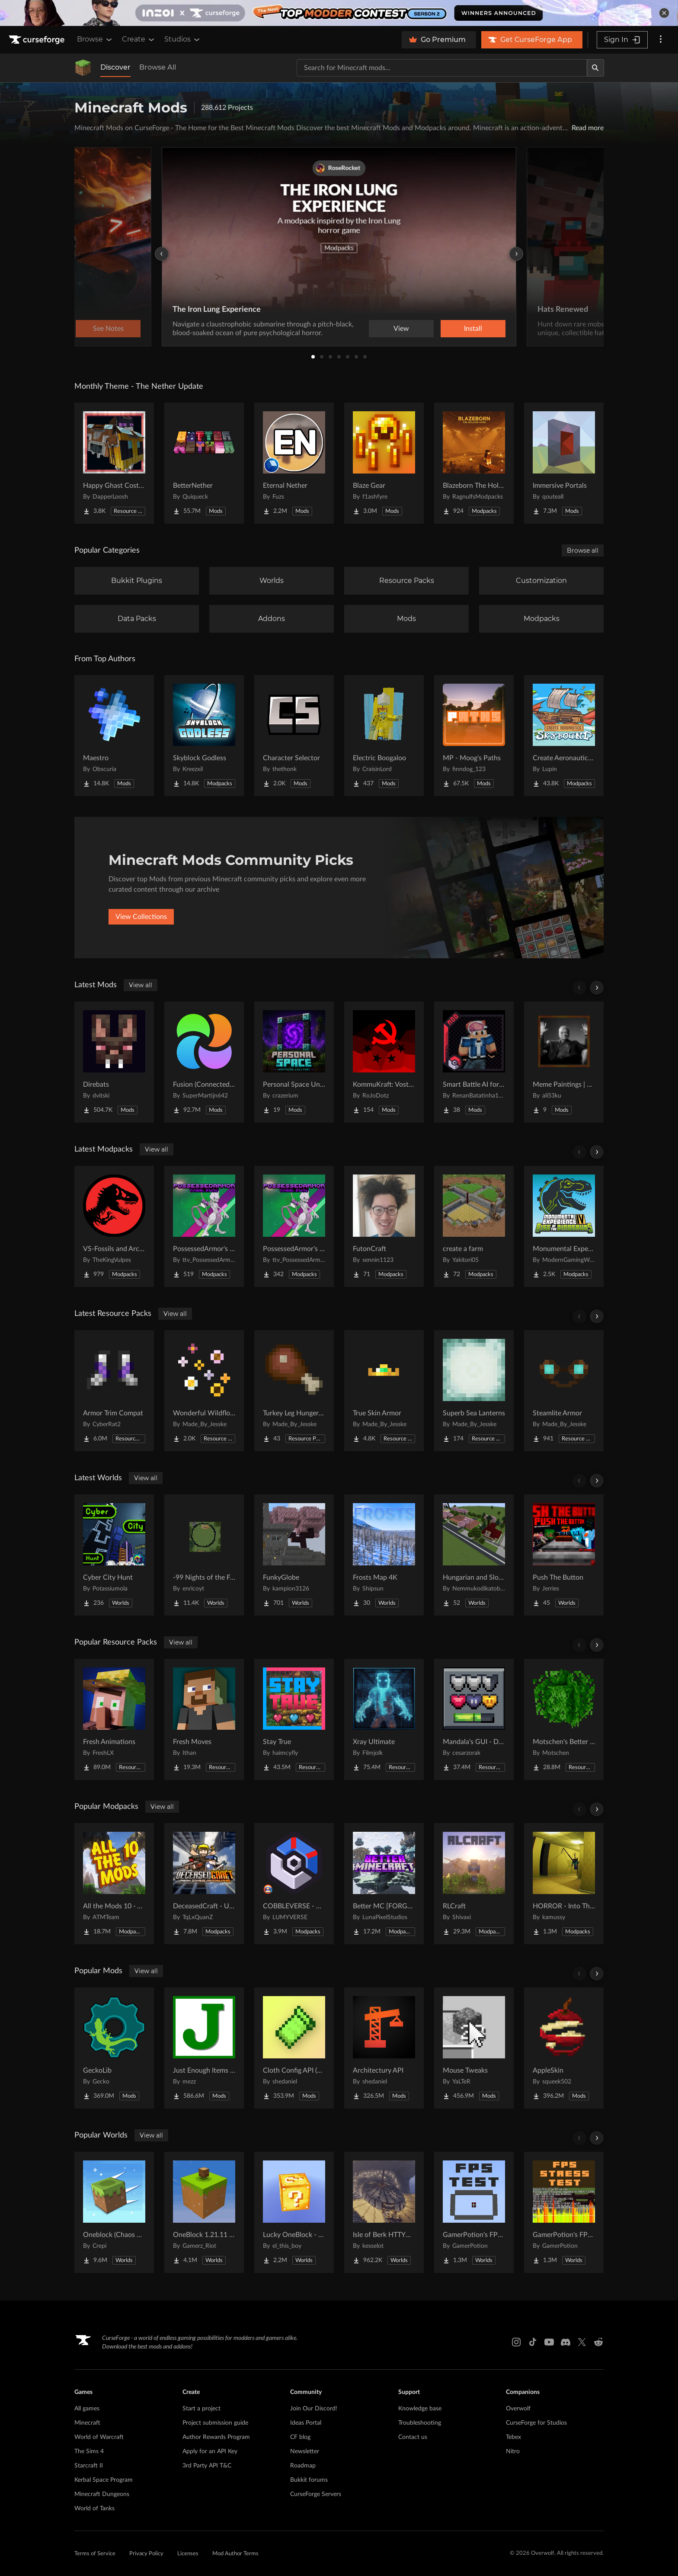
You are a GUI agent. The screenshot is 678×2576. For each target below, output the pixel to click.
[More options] (660, 39)
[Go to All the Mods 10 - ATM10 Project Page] (114, 1883)
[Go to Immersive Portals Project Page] (564, 463)
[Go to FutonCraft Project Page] (384, 1226)
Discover (115, 67)
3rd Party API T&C (206, 2466)
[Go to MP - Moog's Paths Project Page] (474, 735)
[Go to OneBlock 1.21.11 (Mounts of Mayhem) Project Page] (204, 2212)
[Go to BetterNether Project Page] (204, 463)
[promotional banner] (339, 13)
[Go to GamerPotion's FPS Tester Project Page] (474, 2212)
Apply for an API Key (209, 2451)
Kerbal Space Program (103, 2480)
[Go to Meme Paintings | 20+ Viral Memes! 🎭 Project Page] (564, 1062)
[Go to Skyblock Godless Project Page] (204, 735)
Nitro (513, 2451)
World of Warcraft (99, 2437)
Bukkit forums (309, 2480)
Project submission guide (215, 2423)
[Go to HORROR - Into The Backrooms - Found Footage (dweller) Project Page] (564, 1883)
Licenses (187, 2554)
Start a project (201, 2409)
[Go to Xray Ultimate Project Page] (384, 1719)
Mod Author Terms (235, 2554)
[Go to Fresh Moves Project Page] (204, 1719)
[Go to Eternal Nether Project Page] (294, 463)
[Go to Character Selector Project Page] (294, 735)
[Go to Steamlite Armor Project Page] (564, 1390)
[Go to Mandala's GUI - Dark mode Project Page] (474, 1719)
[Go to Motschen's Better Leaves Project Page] (564, 1719)
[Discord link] (565, 2342)
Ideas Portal (305, 2423)
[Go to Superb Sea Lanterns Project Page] (474, 1390)
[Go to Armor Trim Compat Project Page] (114, 1390)
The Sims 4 (89, 2451)
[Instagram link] (516, 2342)
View (401, 328)
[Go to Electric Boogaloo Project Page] (384, 735)
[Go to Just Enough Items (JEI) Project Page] (204, 2048)
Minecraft (87, 2423)
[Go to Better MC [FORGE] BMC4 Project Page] (384, 1883)
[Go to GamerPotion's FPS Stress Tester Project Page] (564, 2212)
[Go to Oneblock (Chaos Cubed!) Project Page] (114, 2212)
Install (473, 328)
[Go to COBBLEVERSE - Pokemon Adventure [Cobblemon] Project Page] (294, 1883)
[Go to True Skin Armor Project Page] (384, 1390)
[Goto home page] (38, 39)
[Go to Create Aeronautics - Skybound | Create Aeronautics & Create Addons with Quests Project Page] (564, 735)
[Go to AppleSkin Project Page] (564, 2048)
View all (140, 985)
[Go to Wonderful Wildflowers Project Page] (204, 1390)
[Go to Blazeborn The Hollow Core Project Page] (474, 463)
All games (86, 2409)
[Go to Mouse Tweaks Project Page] (474, 2048)
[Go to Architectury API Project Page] (384, 2048)
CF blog (300, 2437)
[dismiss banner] (664, 13)
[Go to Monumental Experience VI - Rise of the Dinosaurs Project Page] (564, 1226)
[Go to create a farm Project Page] (474, 1226)
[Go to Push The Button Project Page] (564, 1555)
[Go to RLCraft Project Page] (474, 1883)
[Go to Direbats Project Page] (114, 1062)
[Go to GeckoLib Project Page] (114, 2048)
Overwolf (518, 2409)
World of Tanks (94, 2509)
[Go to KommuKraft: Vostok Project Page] (384, 1062)
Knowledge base (419, 2409)
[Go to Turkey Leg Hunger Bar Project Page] (294, 1390)
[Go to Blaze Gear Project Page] (384, 463)
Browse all (582, 550)
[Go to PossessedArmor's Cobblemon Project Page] (294, 1226)
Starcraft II (88, 2466)
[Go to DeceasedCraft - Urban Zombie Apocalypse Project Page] (204, 1883)
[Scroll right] (597, 988)
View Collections (141, 916)
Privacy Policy (146, 2554)
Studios (182, 39)
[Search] (595, 68)
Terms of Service (94, 2554)
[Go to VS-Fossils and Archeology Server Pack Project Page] (114, 1226)
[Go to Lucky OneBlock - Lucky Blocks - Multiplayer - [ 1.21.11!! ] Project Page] (294, 2212)
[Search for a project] (442, 68)
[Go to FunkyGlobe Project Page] (294, 1555)
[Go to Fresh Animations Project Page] (114, 1719)
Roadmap (303, 2466)
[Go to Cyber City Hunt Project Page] (114, 1555)
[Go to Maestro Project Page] (114, 735)
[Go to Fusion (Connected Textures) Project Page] (204, 1062)
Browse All (157, 67)
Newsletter (304, 2451)
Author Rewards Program (216, 2437)
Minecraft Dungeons (101, 2494)
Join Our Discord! (313, 2409)
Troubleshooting (419, 2423)
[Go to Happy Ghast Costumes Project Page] (114, 463)
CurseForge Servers (315, 2494)
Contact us (412, 2437)
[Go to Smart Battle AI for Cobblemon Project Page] (474, 1062)
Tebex (513, 2437)
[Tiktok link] (533, 2342)
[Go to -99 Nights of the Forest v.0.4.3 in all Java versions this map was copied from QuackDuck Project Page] (204, 1555)
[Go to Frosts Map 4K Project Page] (384, 1555)
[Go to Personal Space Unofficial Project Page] (294, 1062)
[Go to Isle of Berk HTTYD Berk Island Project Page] (384, 2212)
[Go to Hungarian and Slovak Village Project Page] (474, 1555)
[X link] (582, 2342)
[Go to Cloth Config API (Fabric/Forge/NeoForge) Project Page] (294, 2048)
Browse (95, 39)
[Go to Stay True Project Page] (294, 1719)
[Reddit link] (598, 2342)
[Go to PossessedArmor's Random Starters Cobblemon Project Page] (204, 1226)
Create (139, 39)
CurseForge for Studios (536, 2423)
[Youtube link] (549, 2342)
